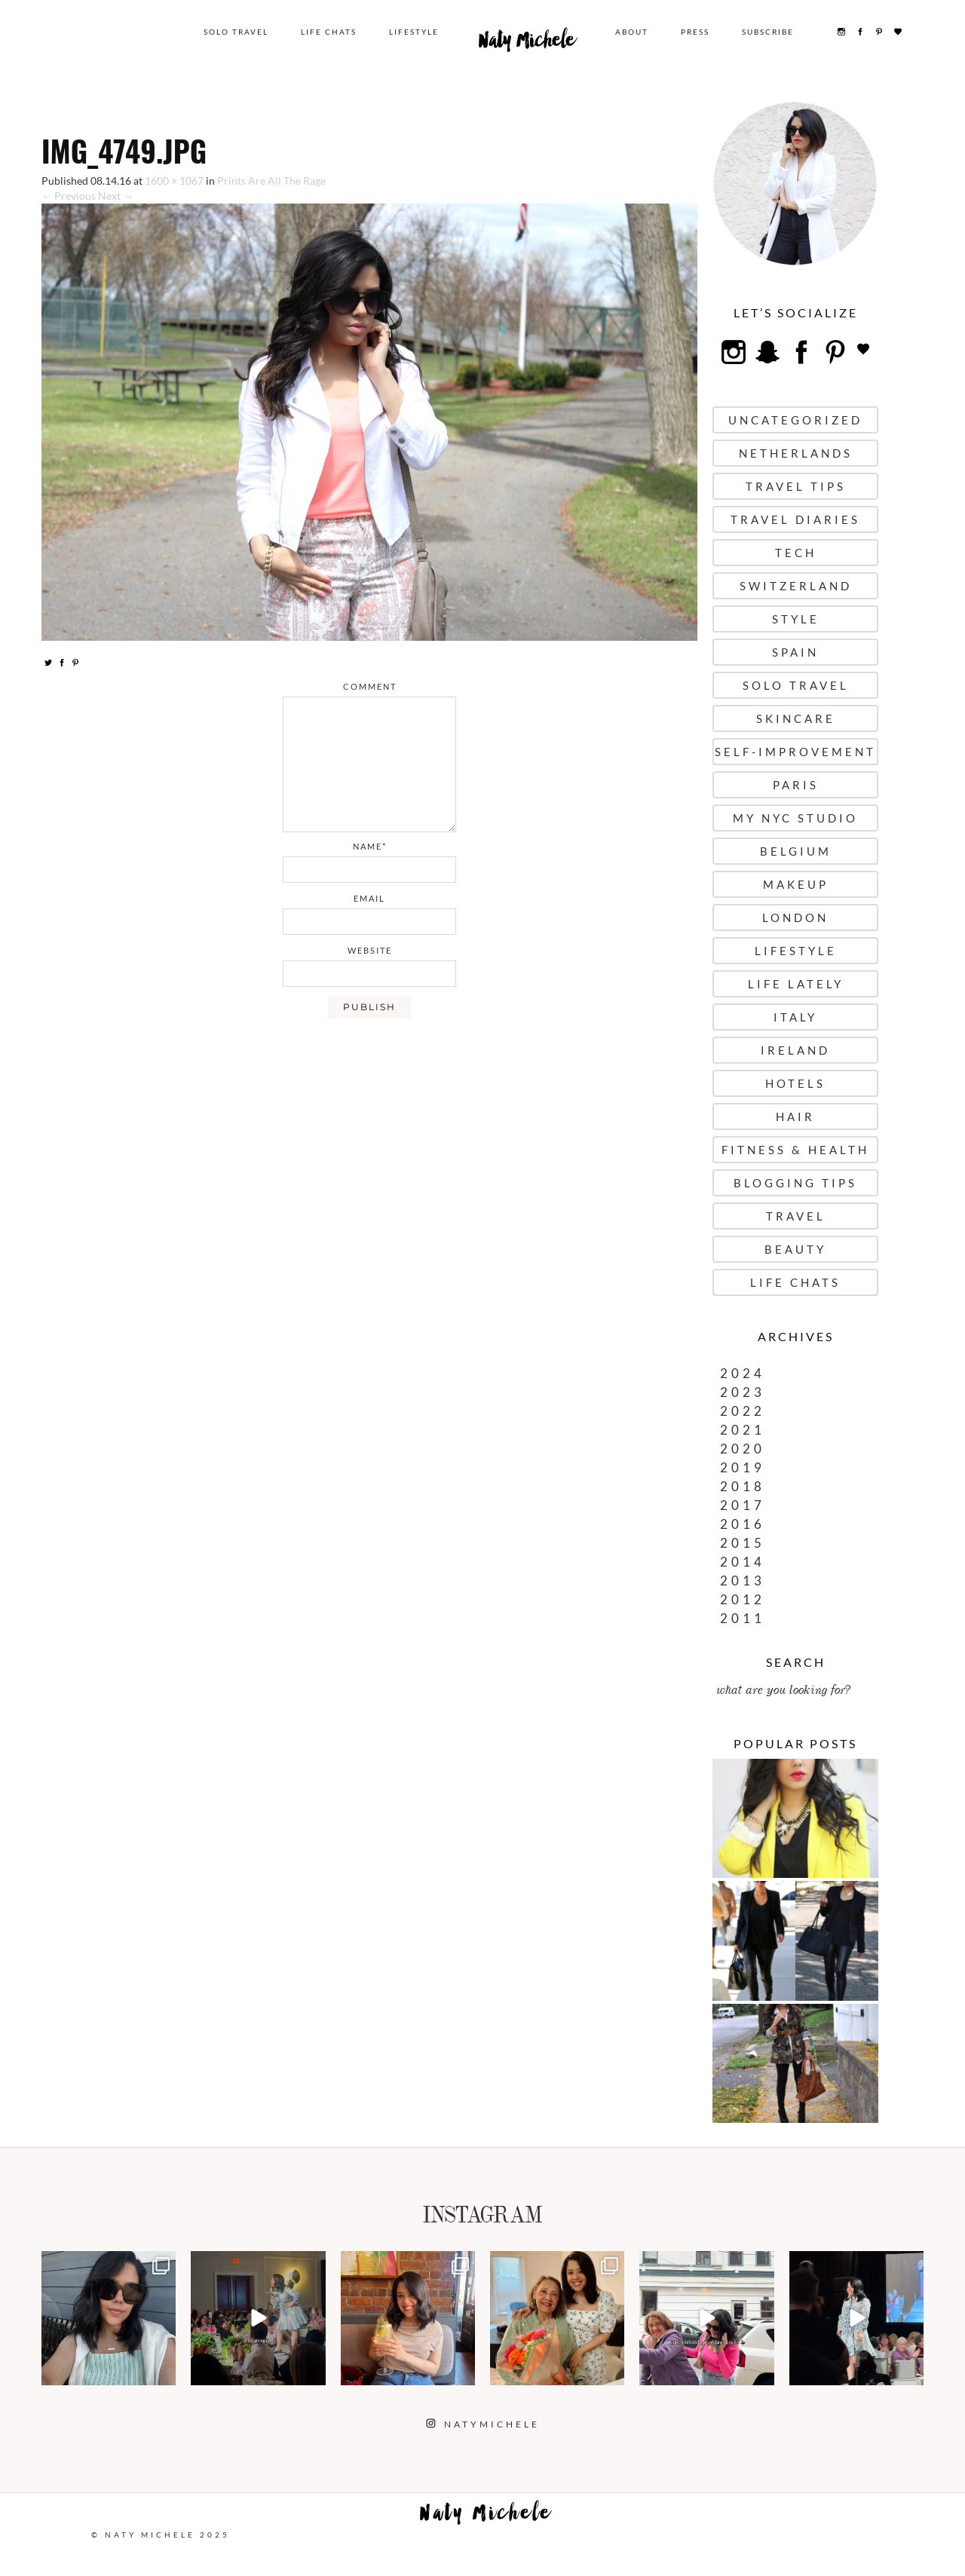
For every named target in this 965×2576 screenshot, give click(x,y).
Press (695, 31)
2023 (742, 1392)
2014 (742, 1562)
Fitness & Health (795, 1149)
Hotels (795, 1083)
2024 (742, 1373)
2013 (742, 1580)
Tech (795, 552)
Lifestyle (414, 31)
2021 (742, 1430)
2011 (742, 1618)
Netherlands (796, 453)
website (370, 950)
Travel (796, 1216)
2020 (742, 1448)
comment (370, 686)
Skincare (795, 718)
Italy (795, 1017)
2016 (742, 1524)
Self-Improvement (795, 751)
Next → (115, 195)
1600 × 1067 (174, 180)
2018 (742, 1486)
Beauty (795, 1249)
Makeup (796, 884)
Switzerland (796, 586)
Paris (796, 785)
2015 (742, 1543)
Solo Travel (236, 31)
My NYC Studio (795, 818)
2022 (742, 1411)
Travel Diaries (795, 519)
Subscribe (768, 31)
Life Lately (796, 984)
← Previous (68, 195)
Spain (795, 652)
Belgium (796, 851)
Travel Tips (796, 486)
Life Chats (329, 31)
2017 (742, 1505)
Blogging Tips (795, 1183)
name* (370, 846)
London (795, 917)
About (631, 31)
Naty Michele (527, 43)
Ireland (795, 1050)
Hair (795, 1116)
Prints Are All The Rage (271, 180)
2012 (742, 1599)
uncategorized (795, 420)
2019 (742, 1467)
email (369, 898)
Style (795, 619)
